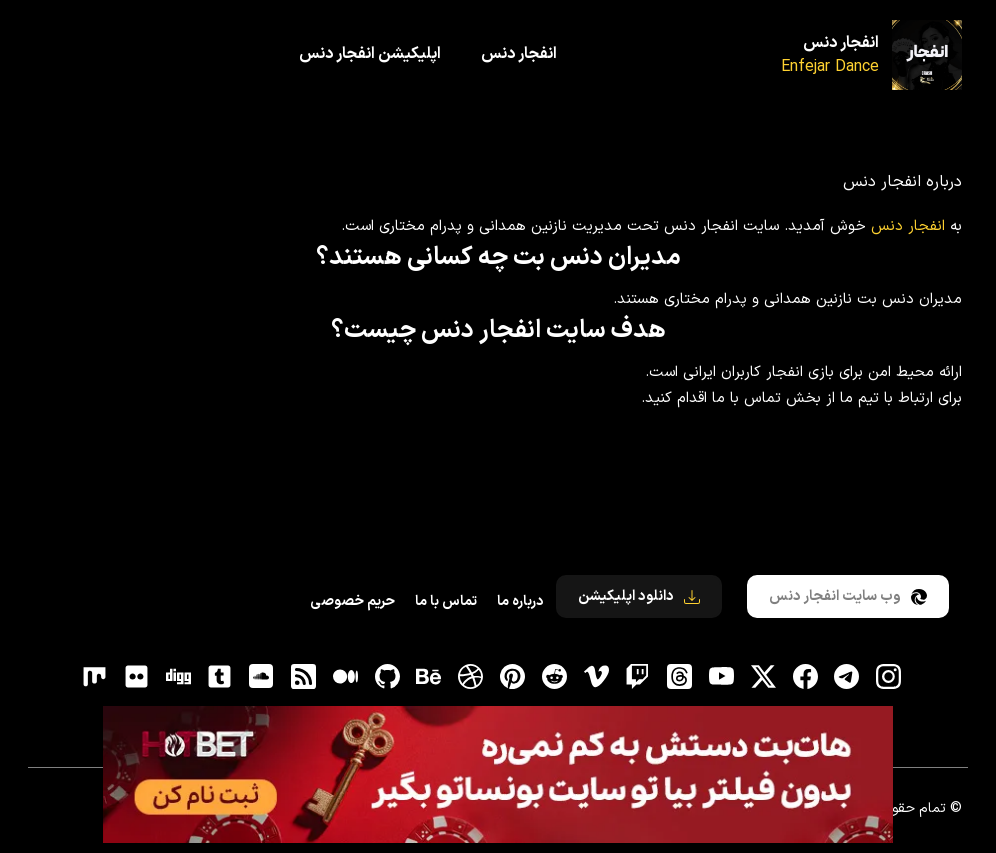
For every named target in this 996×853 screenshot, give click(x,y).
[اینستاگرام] (889, 677)
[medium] (345, 677)
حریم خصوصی (352, 601)
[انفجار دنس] (927, 55)
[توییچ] (638, 677)
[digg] (178, 677)
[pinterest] (513, 677)
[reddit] (554, 677)
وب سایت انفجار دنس (848, 596)
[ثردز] (680, 677)
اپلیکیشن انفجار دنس (370, 54)
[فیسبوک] (805, 677)
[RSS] (304, 677)
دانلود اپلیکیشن (639, 596)
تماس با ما (446, 601)
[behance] (429, 677)
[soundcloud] (262, 677)
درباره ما (520, 601)
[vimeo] (596, 677)
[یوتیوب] (721, 677)
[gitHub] (387, 677)
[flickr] (136, 677)
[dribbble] (471, 677)
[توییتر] (763, 677)
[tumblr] (220, 677)
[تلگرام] (847, 677)
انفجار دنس (841, 43)
